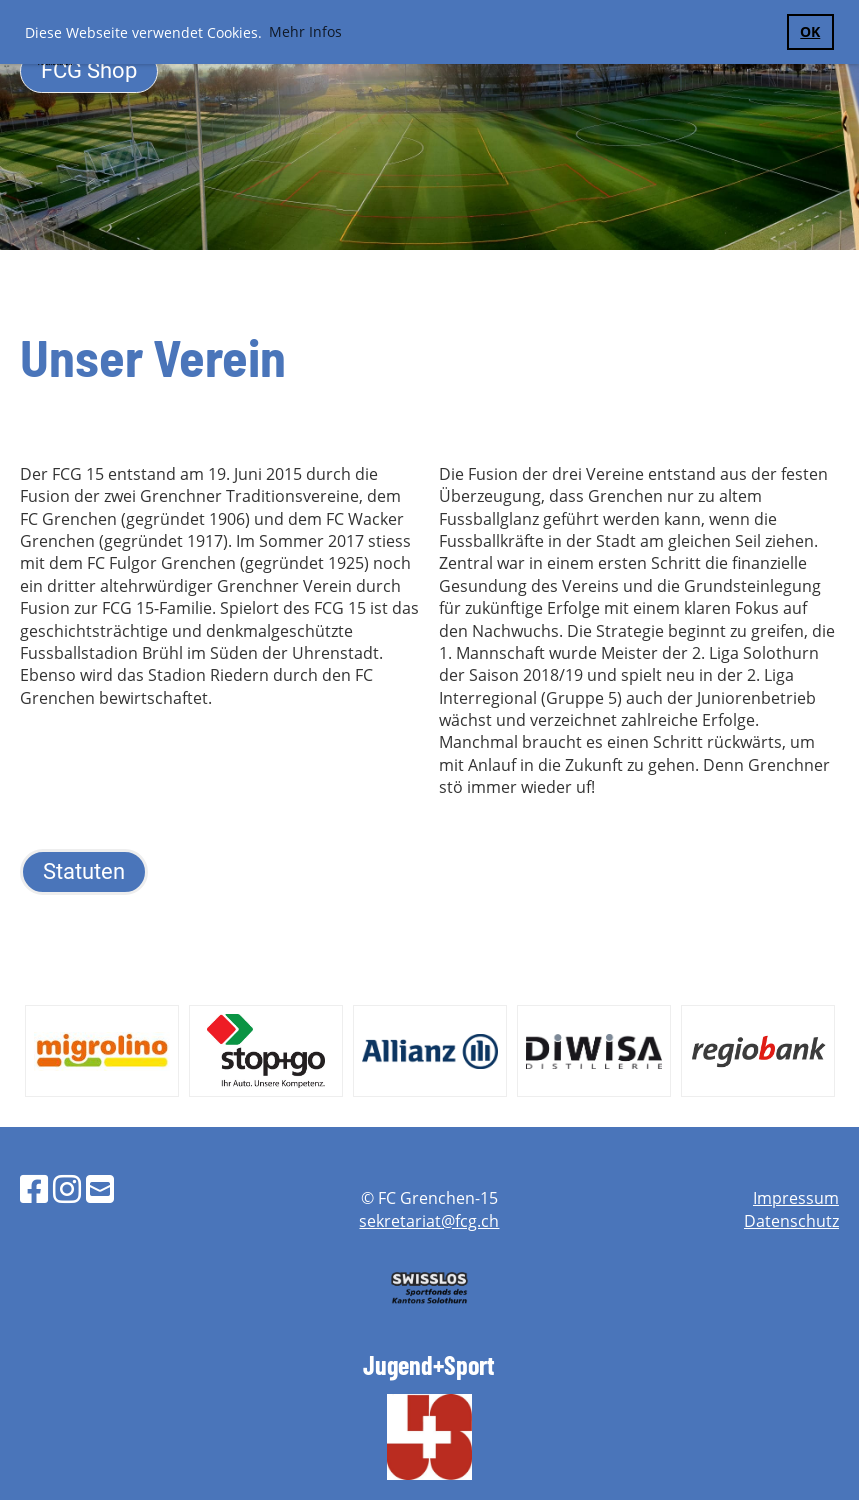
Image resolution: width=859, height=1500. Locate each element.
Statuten (84, 871)
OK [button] (810, 31)
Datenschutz (791, 1221)
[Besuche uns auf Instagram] (67, 1188)
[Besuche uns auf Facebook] (34, 1188)
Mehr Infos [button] (305, 31)
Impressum (796, 1198)
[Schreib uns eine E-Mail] (100, 1188)
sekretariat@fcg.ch (429, 1221)
